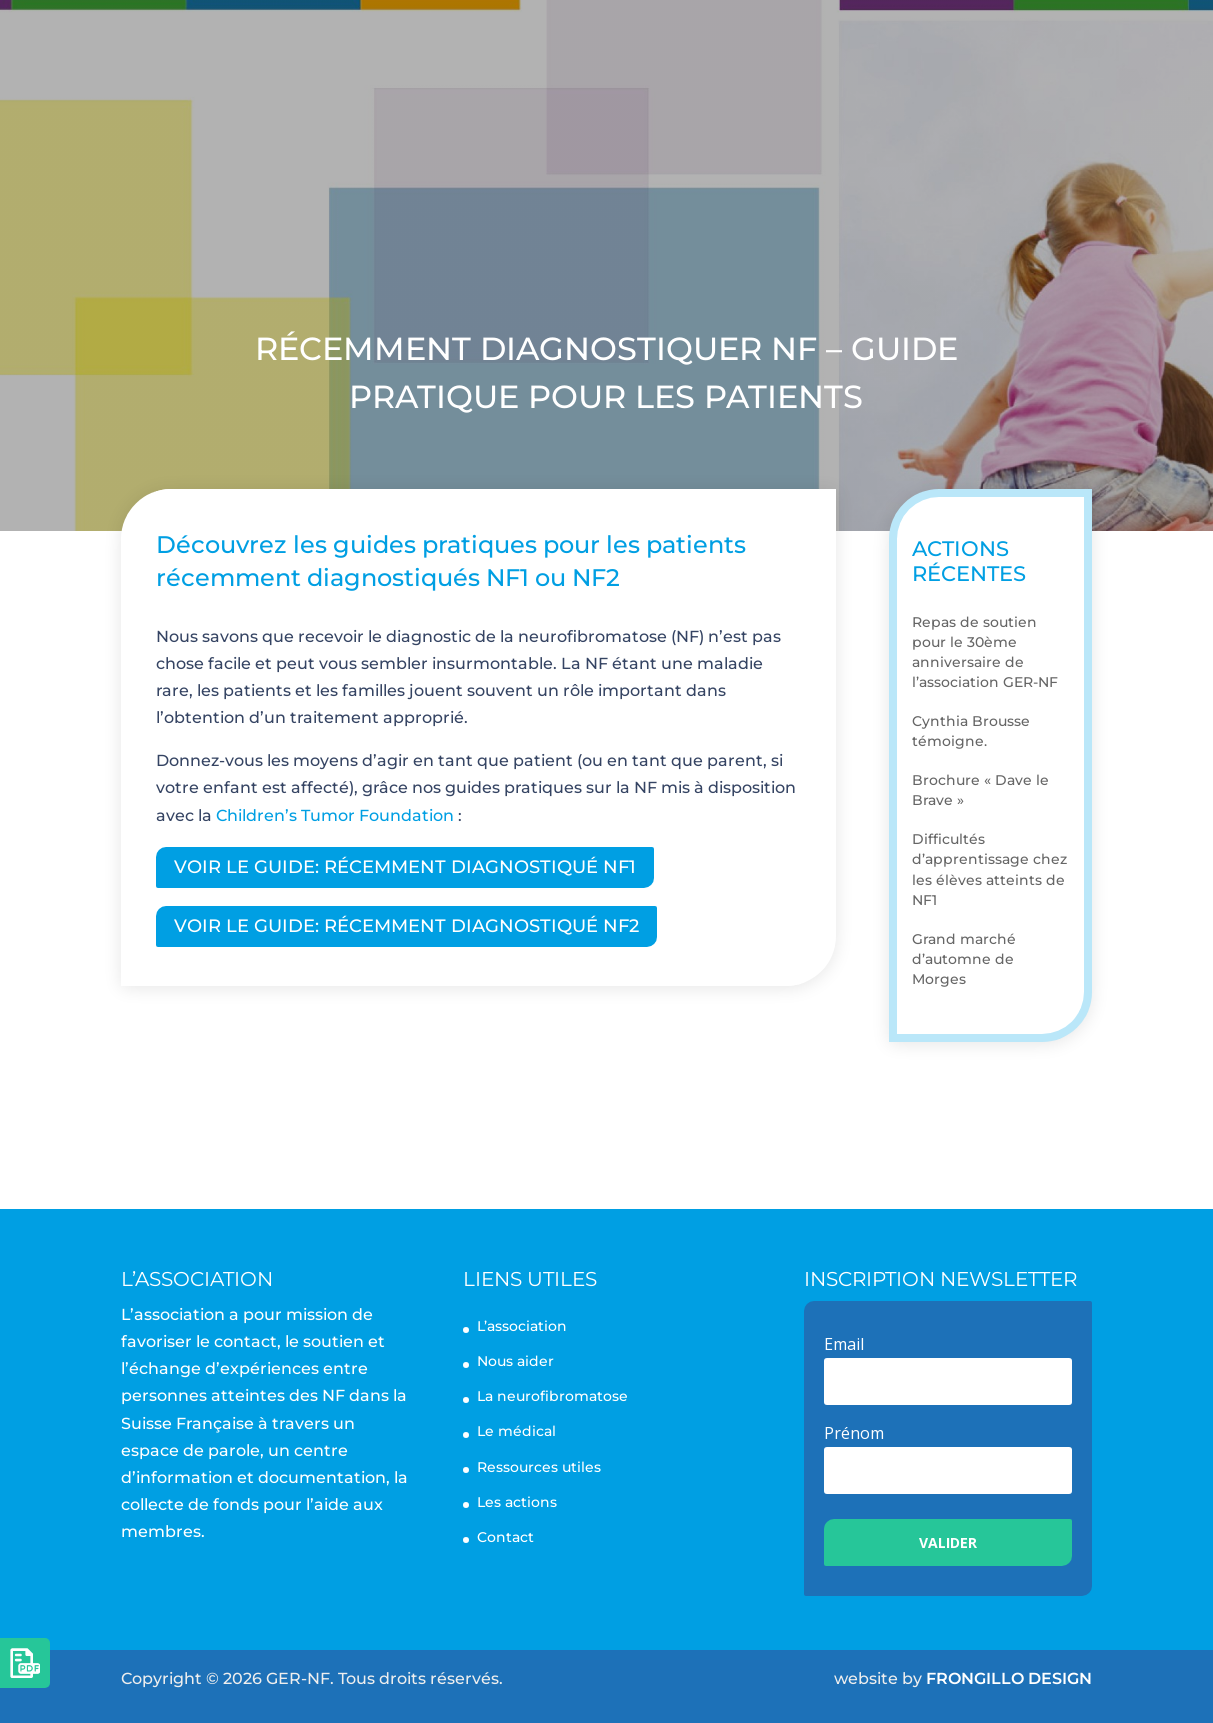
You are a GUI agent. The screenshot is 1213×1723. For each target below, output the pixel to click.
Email (844, 1344)
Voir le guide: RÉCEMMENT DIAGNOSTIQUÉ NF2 (406, 926)
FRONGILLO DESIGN (1009, 1678)
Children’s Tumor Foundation (335, 815)
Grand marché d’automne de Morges (964, 959)
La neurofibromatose (661, 48)
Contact (1010, 48)
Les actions (882, 48)
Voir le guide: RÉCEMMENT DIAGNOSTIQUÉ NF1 (405, 867)
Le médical (516, 1431)
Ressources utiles (539, 1467)
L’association (431, 48)
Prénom (854, 1433)
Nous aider (707, 140)
